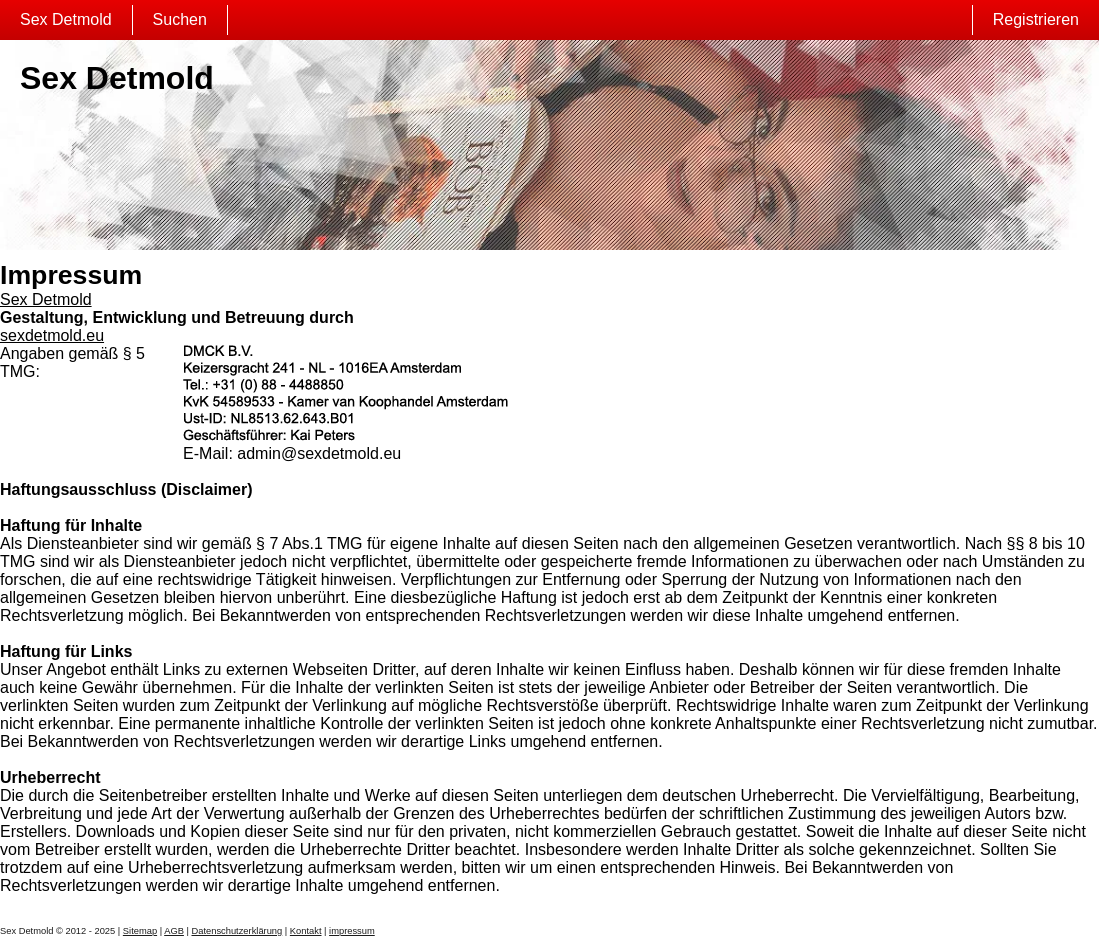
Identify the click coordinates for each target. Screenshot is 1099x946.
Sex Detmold (66, 19)
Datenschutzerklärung (237, 931)
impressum (352, 931)
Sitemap (140, 931)
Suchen (180, 19)
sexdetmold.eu (52, 335)
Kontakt (306, 931)
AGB (174, 931)
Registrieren (1036, 19)
